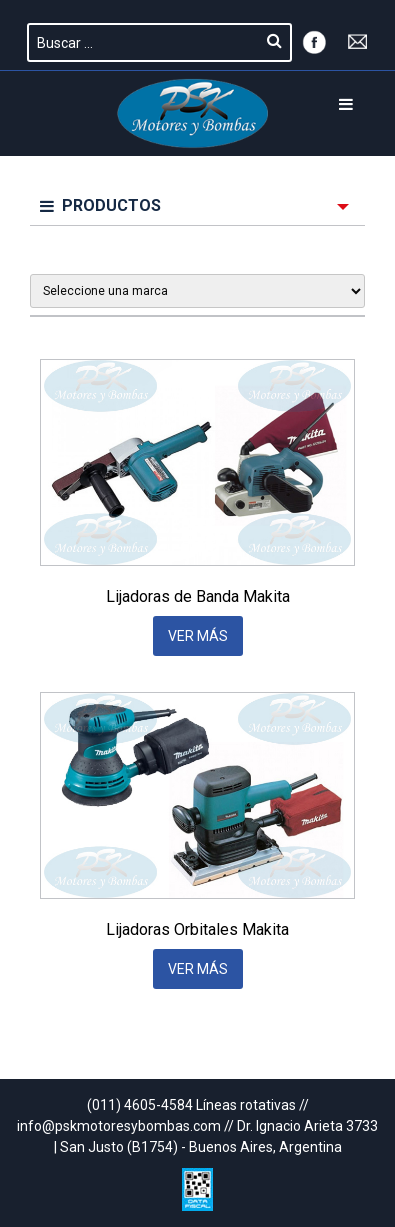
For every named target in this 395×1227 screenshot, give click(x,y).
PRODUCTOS (100, 205)
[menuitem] (197, 207)
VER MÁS (198, 636)
